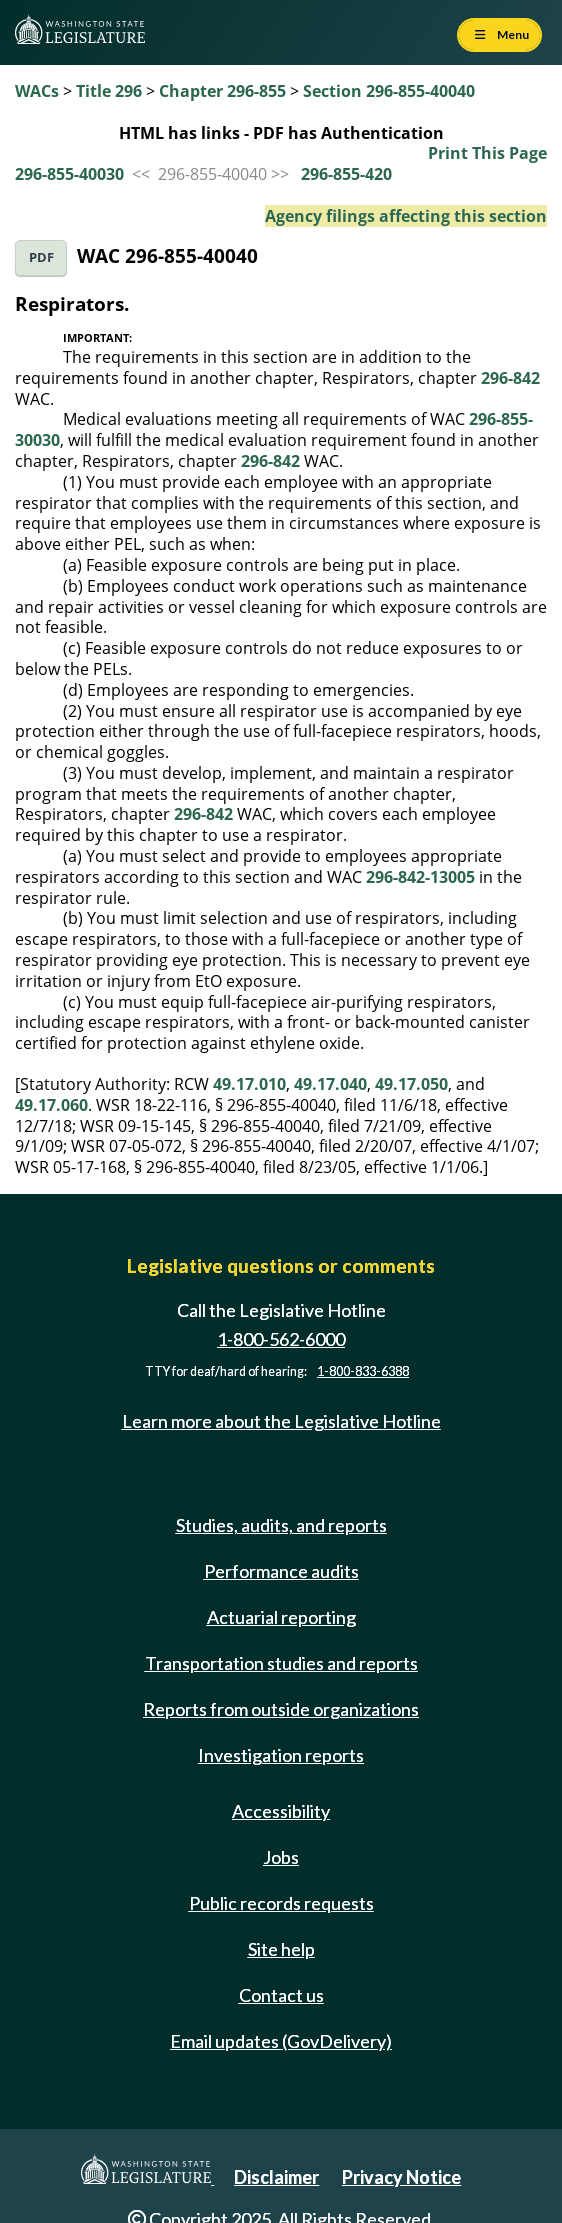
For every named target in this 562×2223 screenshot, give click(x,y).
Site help (281, 1949)
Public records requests (281, 1903)
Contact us (281, 1995)
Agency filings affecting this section (406, 216)
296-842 (510, 378)
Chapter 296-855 (222, 91)
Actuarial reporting (281, 1617)
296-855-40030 (69, 174)
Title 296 (109, 91)
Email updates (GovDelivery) (281, 2041)
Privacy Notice (401, 2177)
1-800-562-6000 (281, 1339)
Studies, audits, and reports (281, 1525)
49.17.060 (51, 1105)
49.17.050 (411, 1084)
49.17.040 (330, 1084)
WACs (37, 91)
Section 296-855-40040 (389, 91)
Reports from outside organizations (281, 1709)
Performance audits (281, 1571)
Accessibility (281, 1811)
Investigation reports (281, 1755)
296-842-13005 (420, 877)
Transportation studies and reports (281, 1663)
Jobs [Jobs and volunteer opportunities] (281, 1857)
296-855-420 (346, 174)
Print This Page (487, 153)
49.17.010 (249, 1084)
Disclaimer (276, 2177)
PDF (41, 257)
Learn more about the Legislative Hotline (281, 1421)
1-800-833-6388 (363, 1371)
